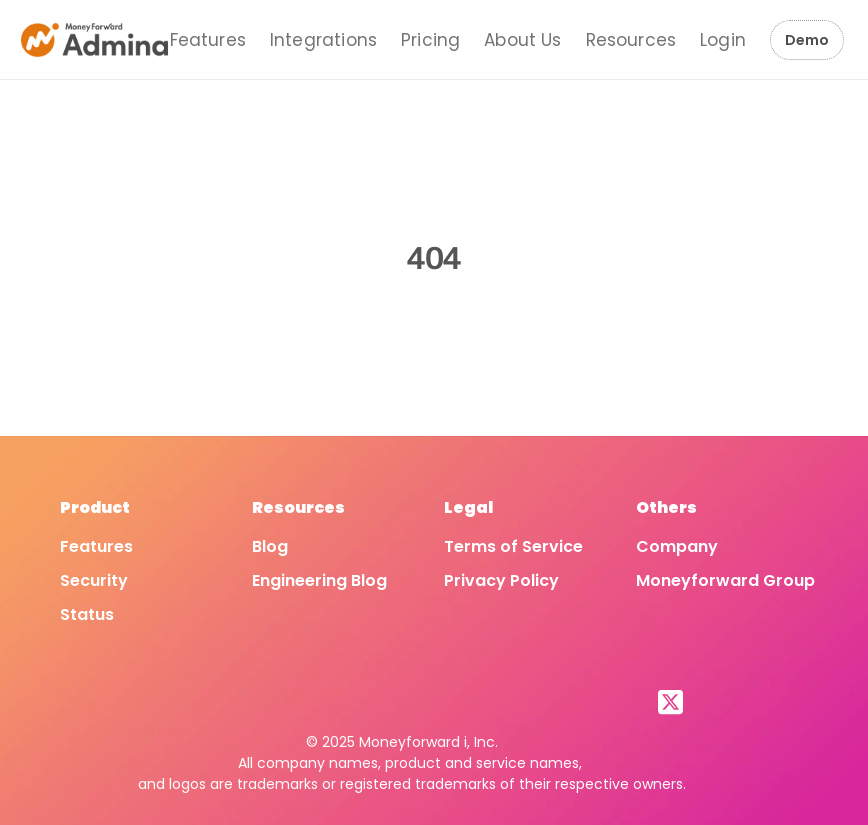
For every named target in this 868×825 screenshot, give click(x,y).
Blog (270, 546)
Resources (631, 40)
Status (87, 614)
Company (677, 546)
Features (208, 40)
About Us (522, 40)
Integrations (323, 40)
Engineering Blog (319, 580)
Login (723, 40)
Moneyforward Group (725, 580)
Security (94, 580)
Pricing (430, 40)
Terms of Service (513, 546)
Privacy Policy (501, 580)
